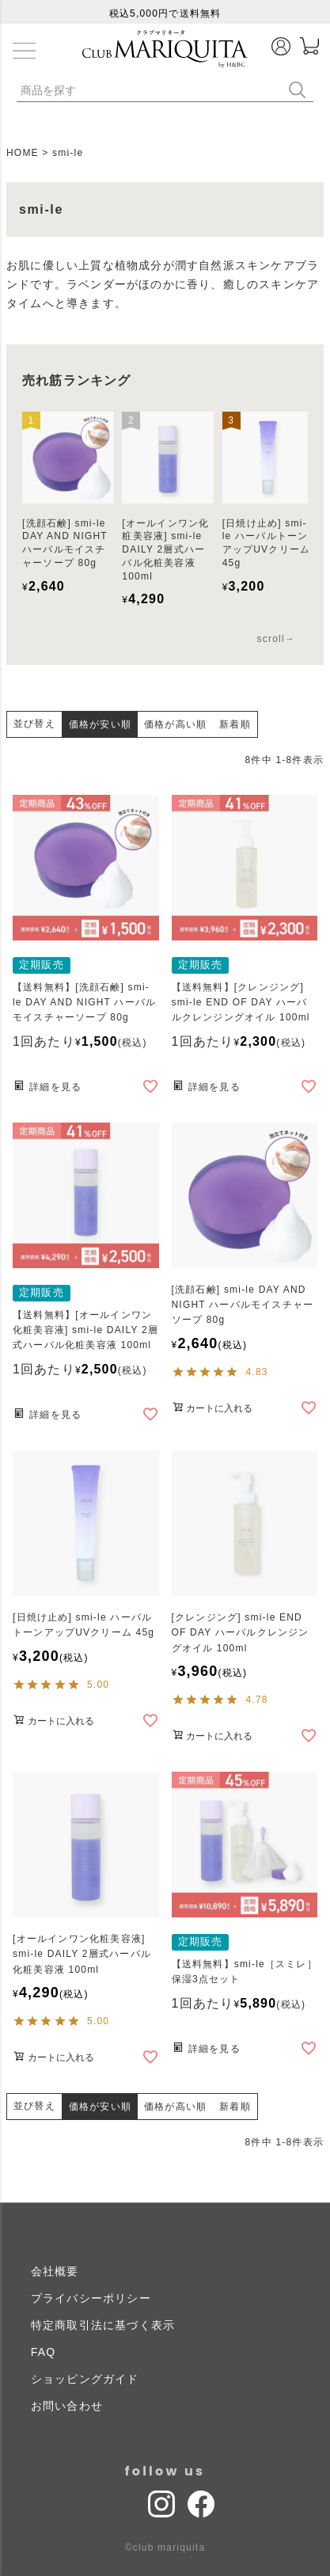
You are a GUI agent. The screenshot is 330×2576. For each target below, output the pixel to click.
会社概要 (55, 2271)
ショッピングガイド (85, 2379)
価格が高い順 (175, 724)
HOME (22, 152)
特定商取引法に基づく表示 (103, 2325)
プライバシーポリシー (91, 2298)
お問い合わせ (67, 2405)
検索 (300, 90)
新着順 (235, 724)
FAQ (43, 2352)
